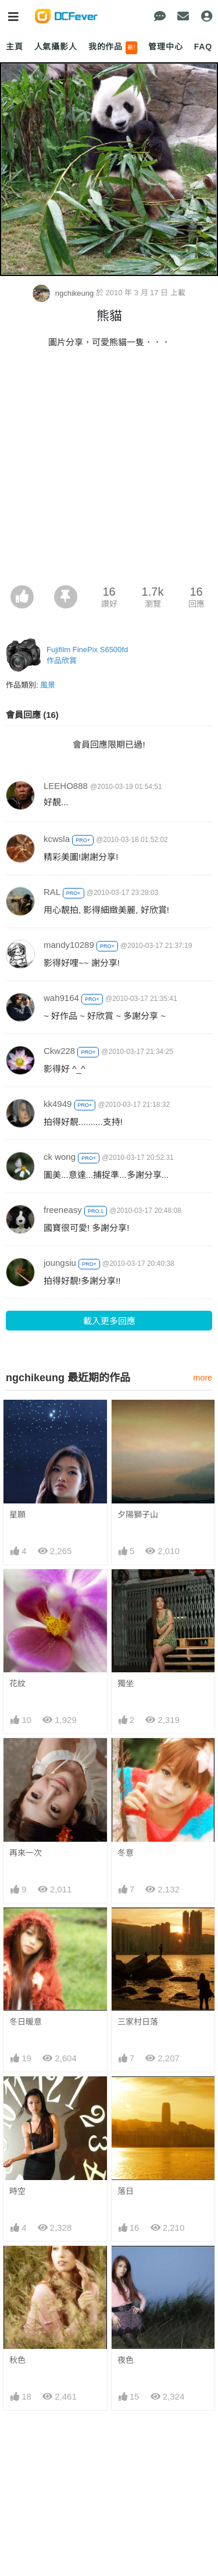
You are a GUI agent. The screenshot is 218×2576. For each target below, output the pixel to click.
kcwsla (57, 839)
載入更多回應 (109, 1321)
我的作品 (113, 47)
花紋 (17, 1683)
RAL (52, 892)
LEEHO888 (66, 786)
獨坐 (125, 1683)
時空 (17, 2191)
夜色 (125, 2266)
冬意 (125, 1852)
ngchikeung (64, 293)
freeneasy (63, 1210)
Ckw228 (59, 1051)
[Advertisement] (109, 470)
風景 (47, 685)
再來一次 (25, 1852)
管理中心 (165, 46)
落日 (125, 2191)
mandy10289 (69, 945)
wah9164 (61, 998)
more (202, 1377)
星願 (17, 1514)
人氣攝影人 (55, 46)
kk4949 (58, 1104)
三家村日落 (137, 2021)
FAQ (203, 46)
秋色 (17, 2266)
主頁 (14, 46)
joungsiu (60, 1263)
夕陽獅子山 (137, 1514)
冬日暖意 (25, 2021)
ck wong (60, 1157)
